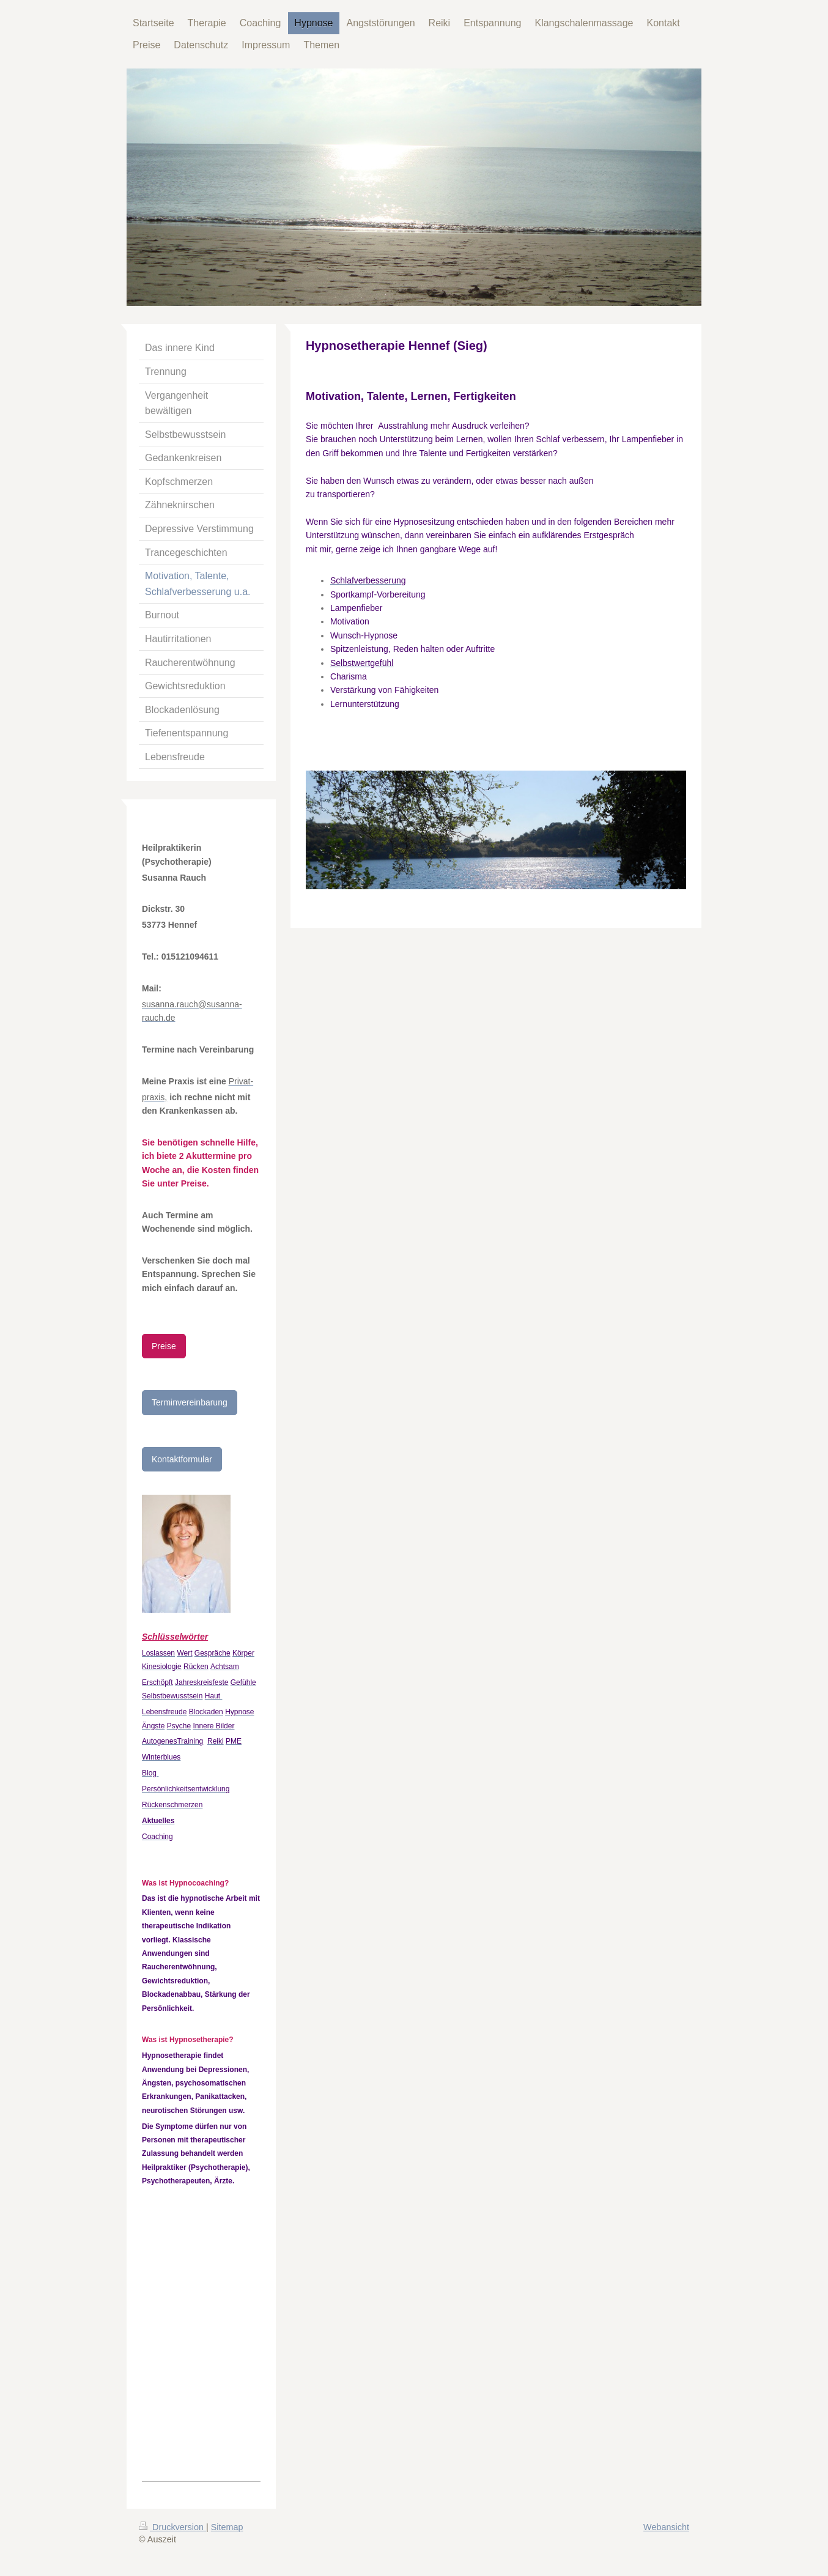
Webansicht (666, 2527)
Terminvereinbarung (189, 1402)
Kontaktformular (182, 1459)
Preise (164, 1346)
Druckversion (172, 2527)
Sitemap (227, 2527)
